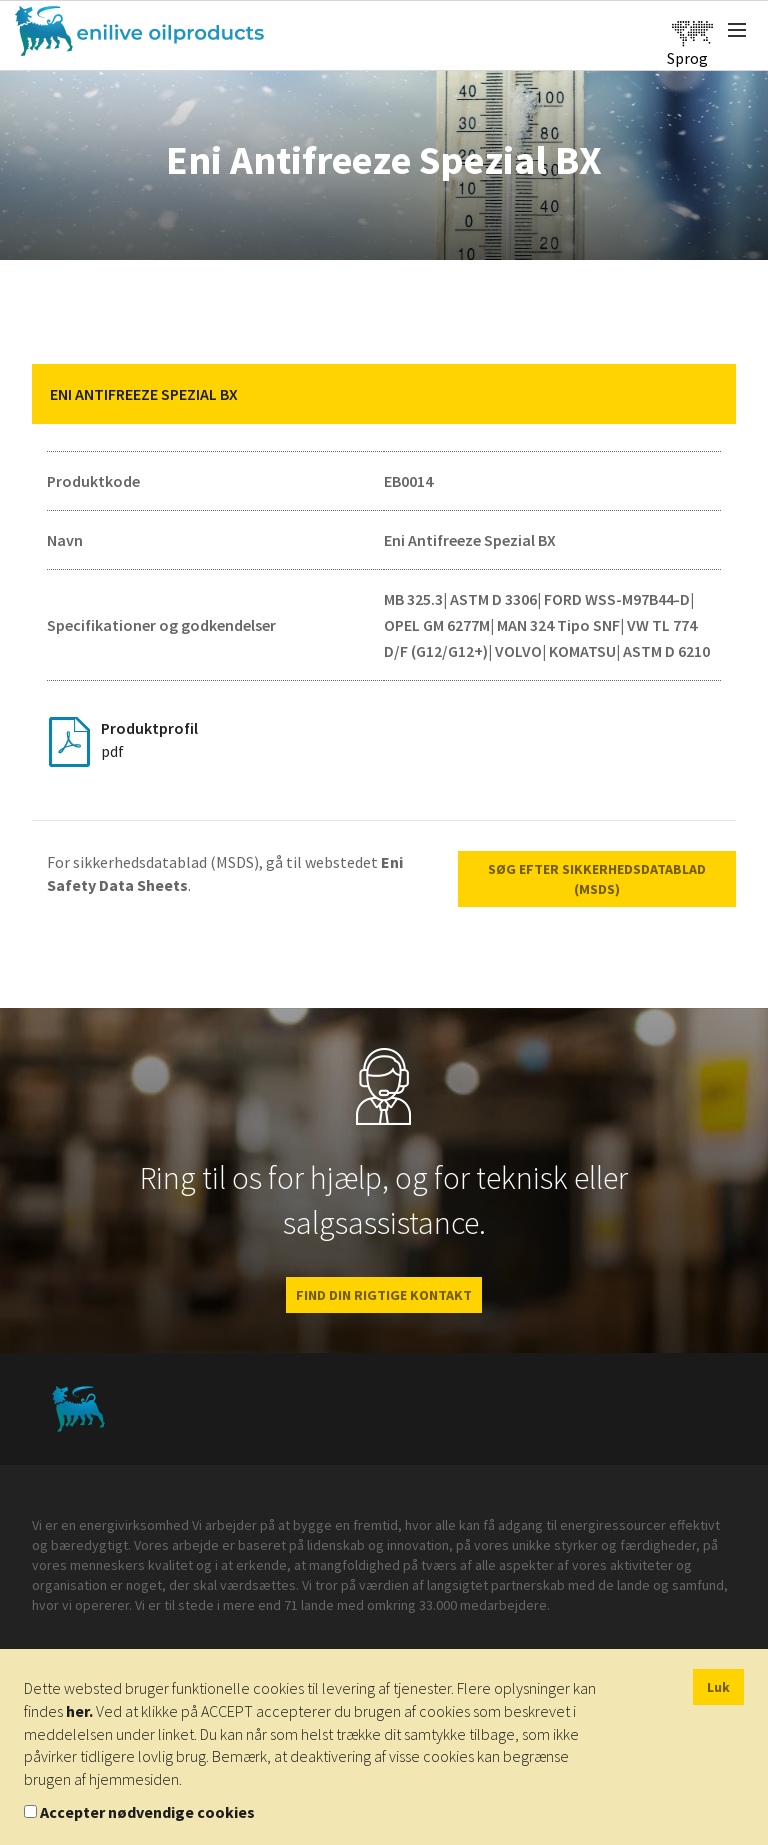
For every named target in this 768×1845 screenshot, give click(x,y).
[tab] (384, 394)
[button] (706, 394)
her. (79, 1711)
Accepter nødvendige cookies (147, 1812)
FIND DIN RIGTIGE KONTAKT (384, 1295)
